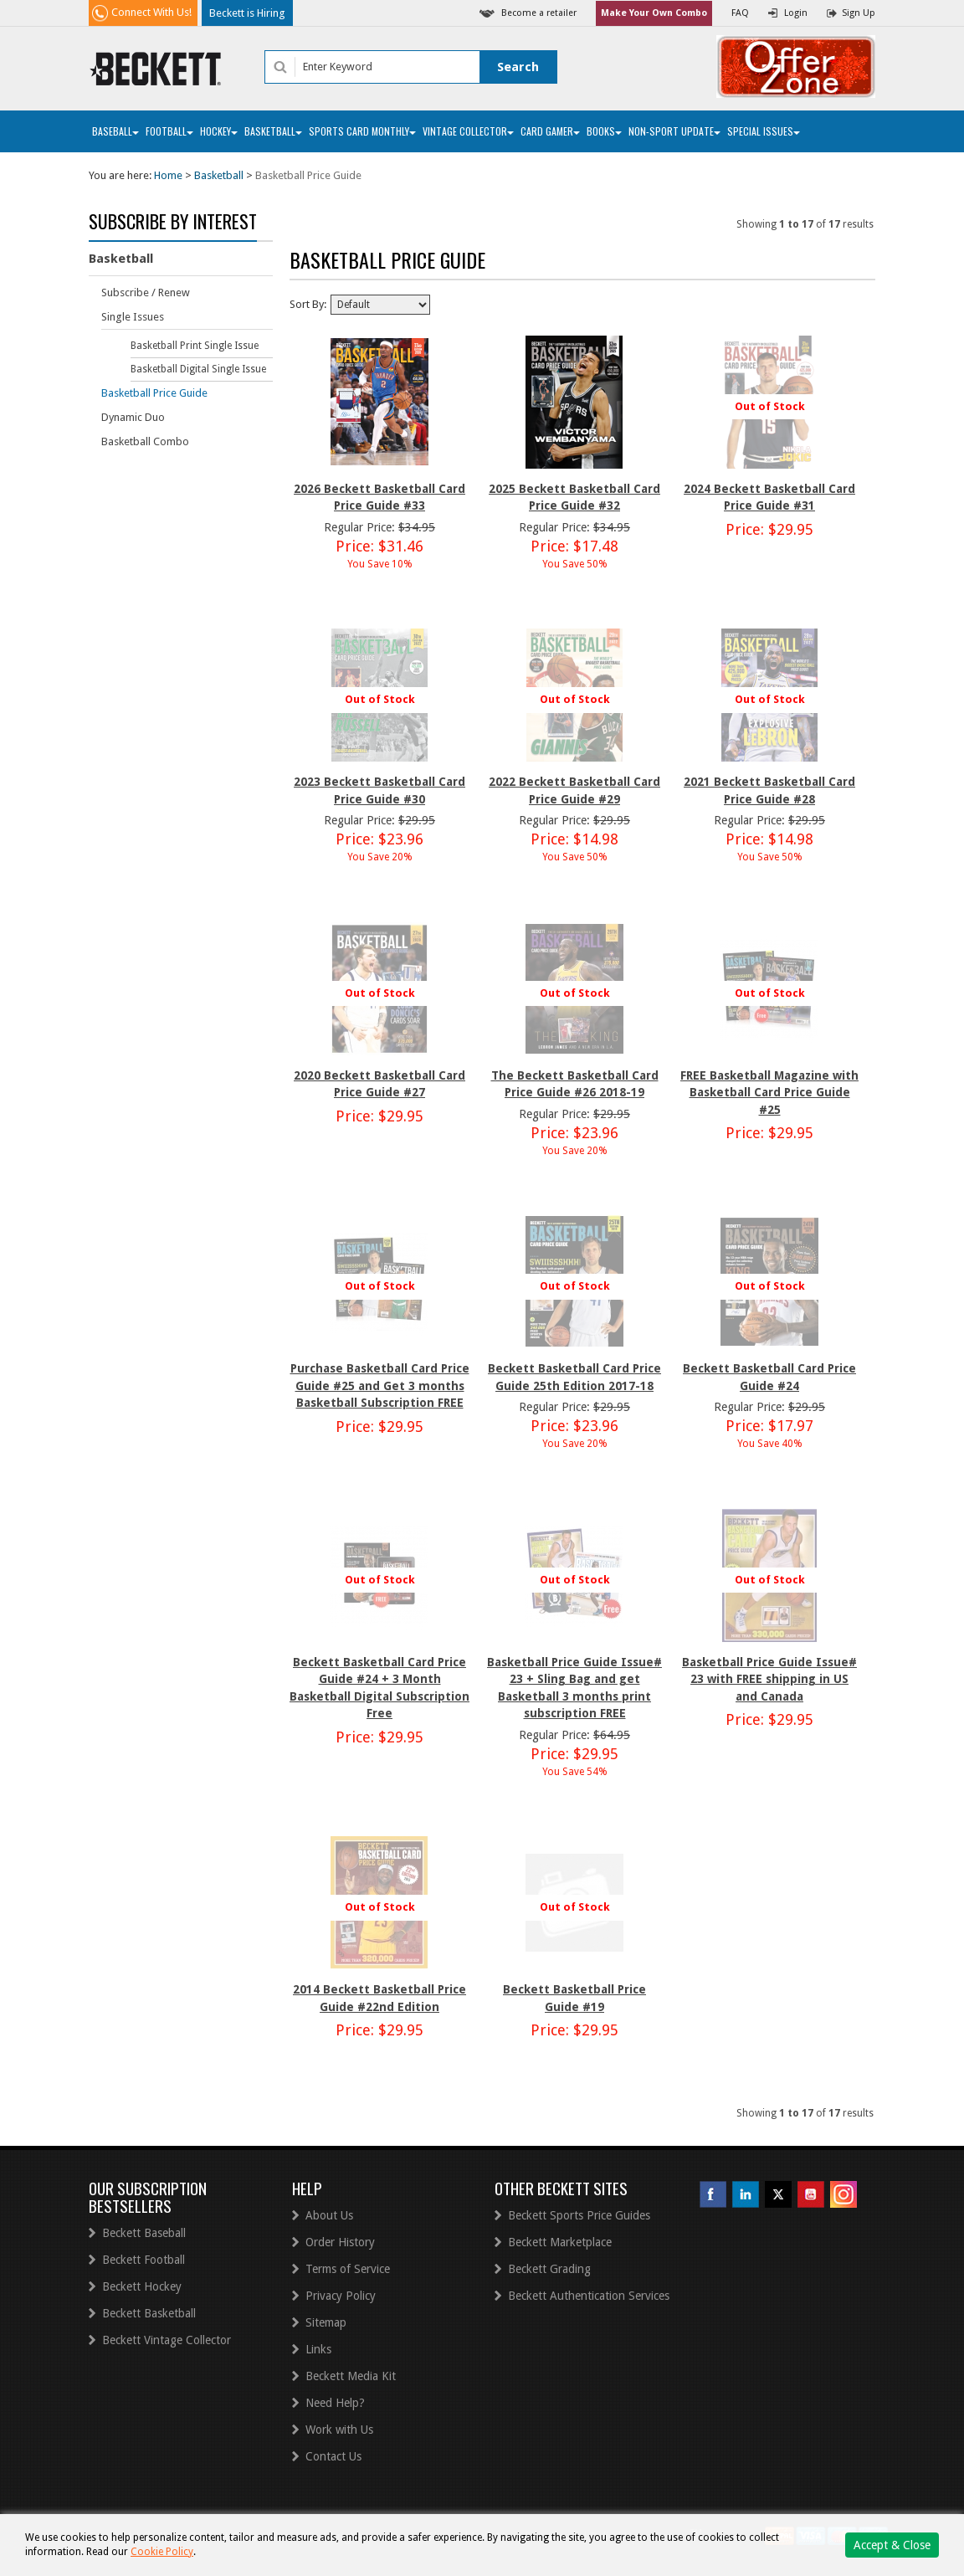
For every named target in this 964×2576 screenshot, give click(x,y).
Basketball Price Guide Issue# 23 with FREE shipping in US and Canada (769, 1679)
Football (169, 131)
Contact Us (333, 2456)
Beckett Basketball (149, 2313)
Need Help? (335, 2402)
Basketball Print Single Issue (195, 346)
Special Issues (763, 131)
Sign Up (858, 13)
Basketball (273, 131)
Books (604, 131)
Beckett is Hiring (247, 13)
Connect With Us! (151, 12)
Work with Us (339, 2429)
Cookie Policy (162, 2552)
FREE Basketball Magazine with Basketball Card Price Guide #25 (769, 1092)
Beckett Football (143, 2259)
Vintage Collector (468, 131)
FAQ (740, 13)
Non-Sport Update (674, 131)
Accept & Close (892, 2545)
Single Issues (132, 316)
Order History (340, 2242)
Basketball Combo (145, 441)
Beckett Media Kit (350, 2376)
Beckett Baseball (144, 2233)
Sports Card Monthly (362, 131)
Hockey (219, 131)
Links (318, 2349)
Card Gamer (550, 131)
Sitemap (325, 2322)
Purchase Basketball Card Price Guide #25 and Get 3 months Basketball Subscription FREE (379, 1385)
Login (796, 13)
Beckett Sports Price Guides (579, 2215)
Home (168, 175)
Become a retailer (539, 13)
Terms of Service (347, 2269)
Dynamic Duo (133, 417)
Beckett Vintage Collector (166, 2340)
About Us (329, 2215)
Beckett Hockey (142, 2286)
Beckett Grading (549, 2269)
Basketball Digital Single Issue (198, 369)
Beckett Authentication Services (588, 2295)
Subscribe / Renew (145, 292)
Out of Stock (770, 406)
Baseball (115, 131)
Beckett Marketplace (560, 2242)
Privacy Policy (340, 2295)
